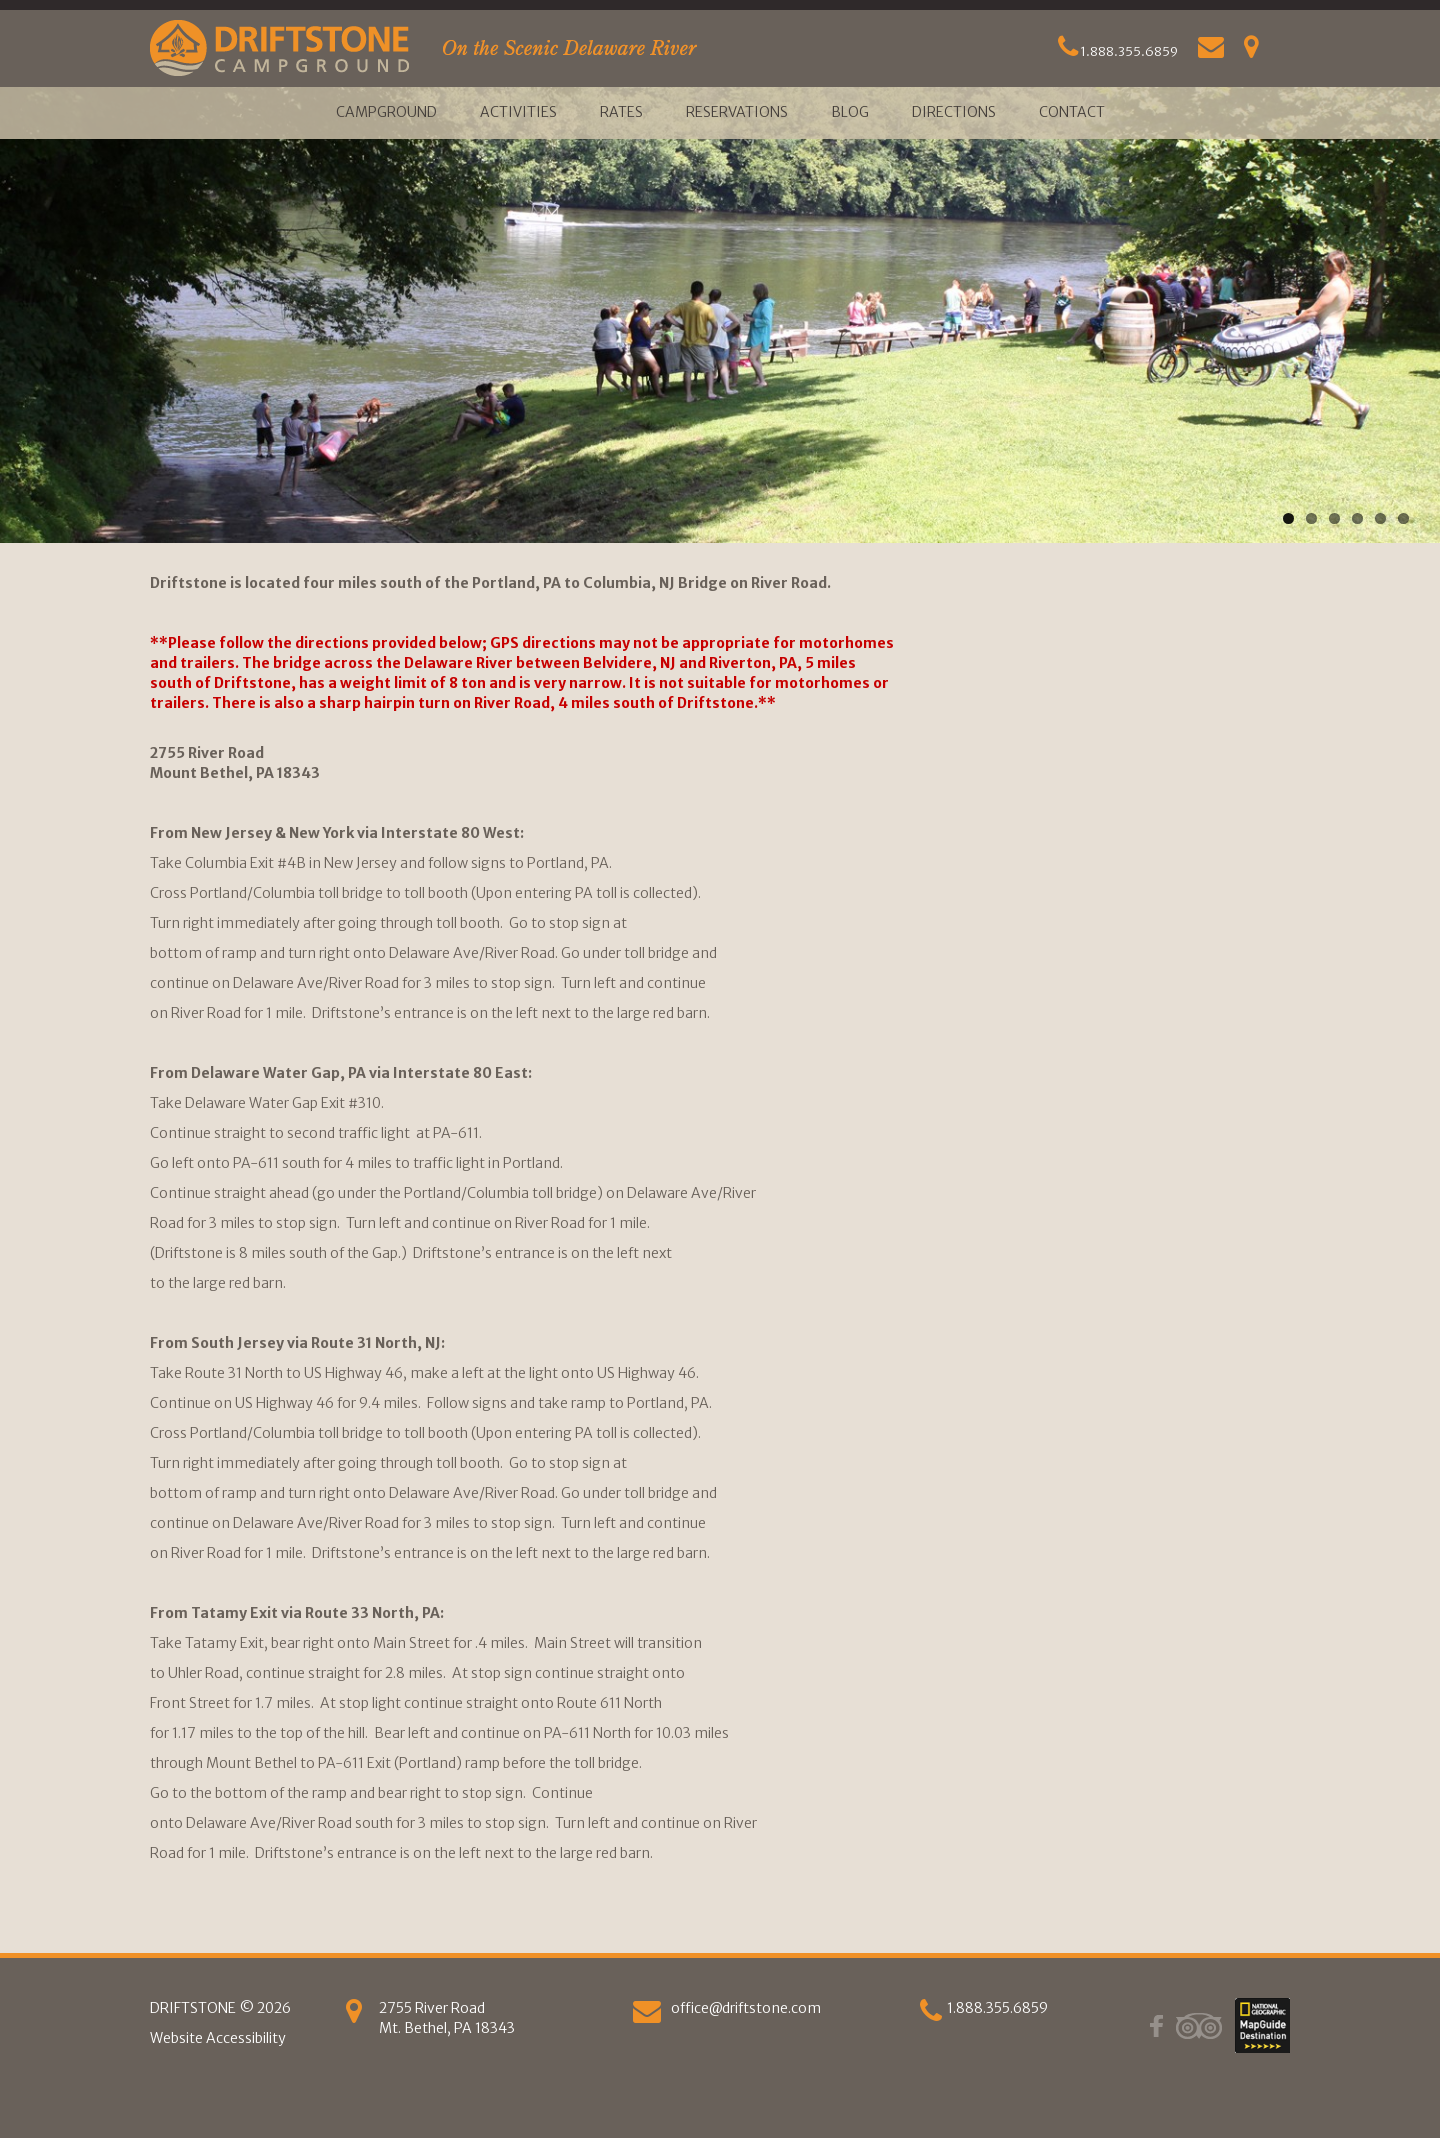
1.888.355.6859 (1118, 51)
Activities (518, 112)
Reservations (737, 112)
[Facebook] (1156, 2025)
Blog (850, 112)
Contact (1072, 112)
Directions (954, 112)
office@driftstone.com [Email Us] (746, 2008)
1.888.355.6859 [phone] (997, 2008)
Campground (386, 112)
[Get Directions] (1251, 51)
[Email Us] (1211, 51)
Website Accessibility (218, 2038)
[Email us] (647, 2016)
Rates (621, 112)
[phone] (931, 2016)
